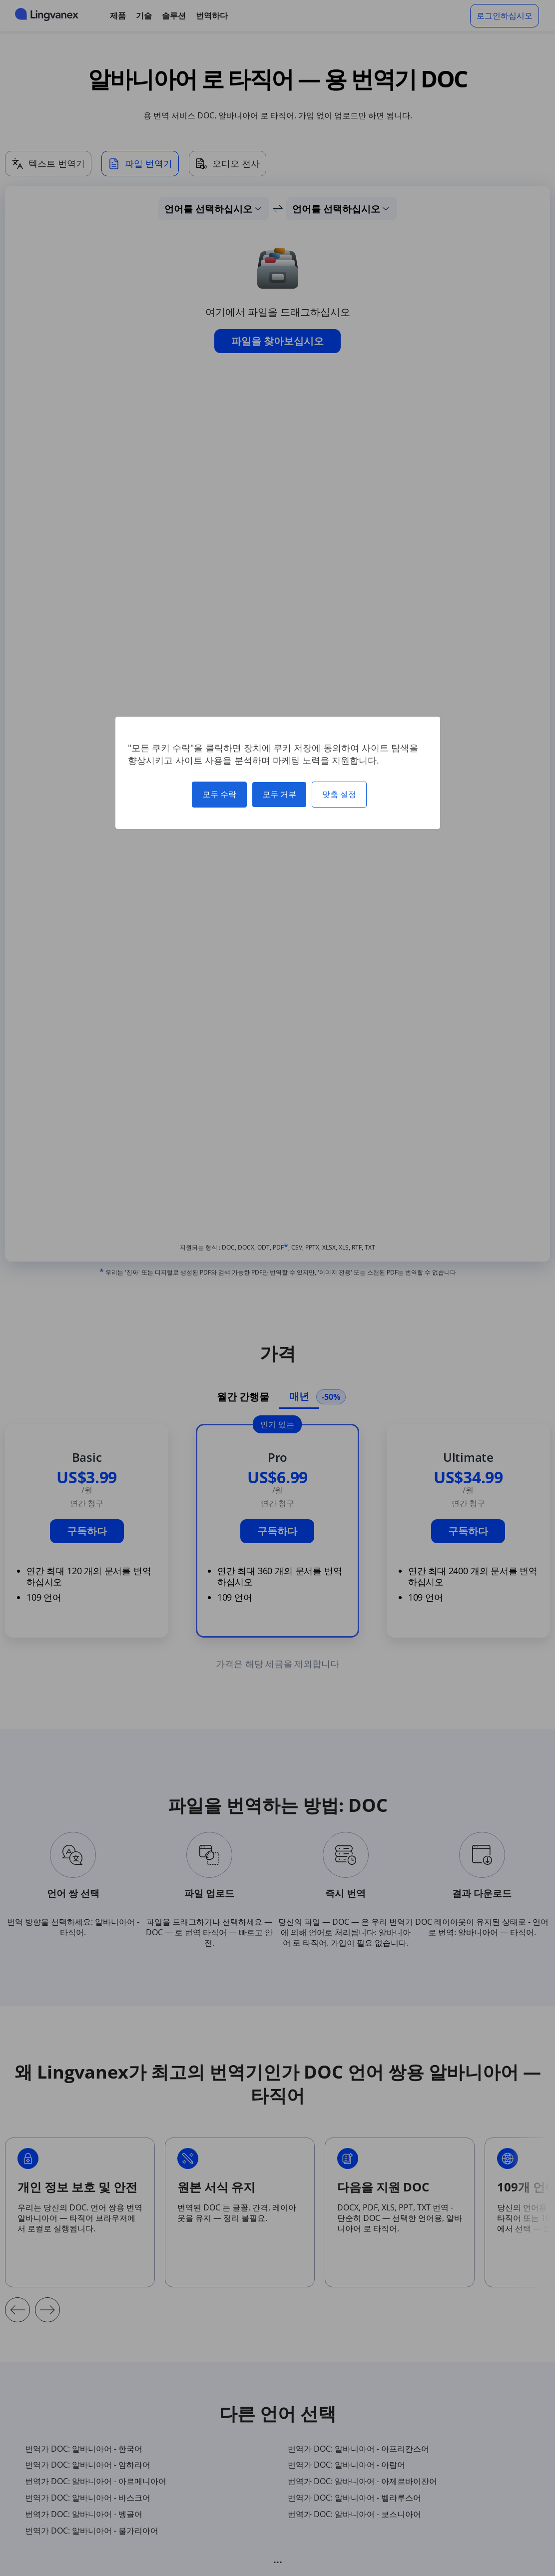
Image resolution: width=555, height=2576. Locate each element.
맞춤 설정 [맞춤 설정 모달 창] (339, 794)
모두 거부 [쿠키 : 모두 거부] (279, 794)
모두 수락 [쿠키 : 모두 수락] (219, 794)
